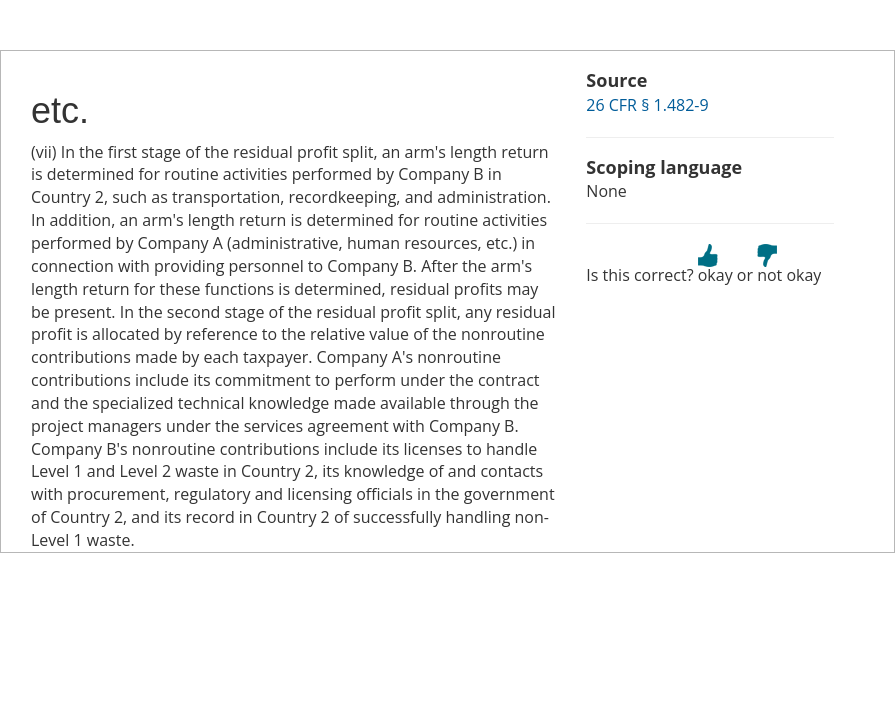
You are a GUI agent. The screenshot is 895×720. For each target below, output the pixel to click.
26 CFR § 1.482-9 (647, 105)
